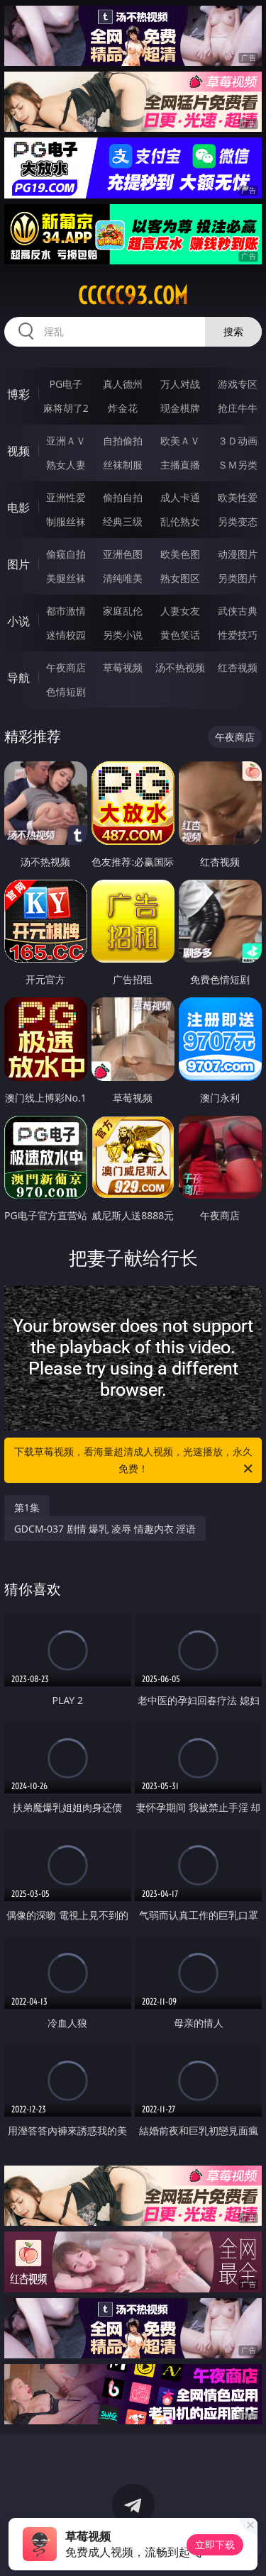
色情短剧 (66, 691)
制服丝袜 (66, 521)
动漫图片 (237, 554)
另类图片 (237, 578)
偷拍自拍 (123, 497)
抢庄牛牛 (237, 408)
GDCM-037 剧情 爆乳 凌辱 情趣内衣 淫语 (105, 1528)
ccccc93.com (133, 295)
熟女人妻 (66, 464)
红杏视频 (237, 667)
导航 (18, 677)
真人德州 (123, 384)
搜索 (233, 331)
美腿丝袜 (66, 578)
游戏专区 (237, 384)
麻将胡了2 (66, 408)
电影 (18, 507)
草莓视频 (123, 667)
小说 (18, 621)
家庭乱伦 (123, 610)
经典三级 (123, 521)
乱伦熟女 (180, 521)
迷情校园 (66, 635)
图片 (18, 564)
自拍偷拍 (123, 440)
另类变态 (237, 521)
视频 (18, 451)
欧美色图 (180, 554)
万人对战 (180, 384)
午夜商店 (66, 667)
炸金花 (123, 408)
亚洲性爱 (66, 497)
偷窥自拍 (66, 554)
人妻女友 (180, 610)
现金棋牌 (180, 408)
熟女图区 (180, 578)
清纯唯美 (123, 578)
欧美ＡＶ (180, 440)
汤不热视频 (180, 667)
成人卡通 (180, 497)
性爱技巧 (237, 635)
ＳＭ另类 (237, 464)
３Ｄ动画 (237, 440)
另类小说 (123, 635)
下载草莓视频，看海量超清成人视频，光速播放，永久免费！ (134, 1461)
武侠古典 (237, 610)
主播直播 (180, 464)
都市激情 (66, 610)
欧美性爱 (237, 497)
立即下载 (215, 2544)
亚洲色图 (123, 554)
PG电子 (65, 384)
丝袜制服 (123, 464)
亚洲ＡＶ (66, 440)
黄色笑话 (180, 635)
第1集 (27, 1507)
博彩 (18, 394)
